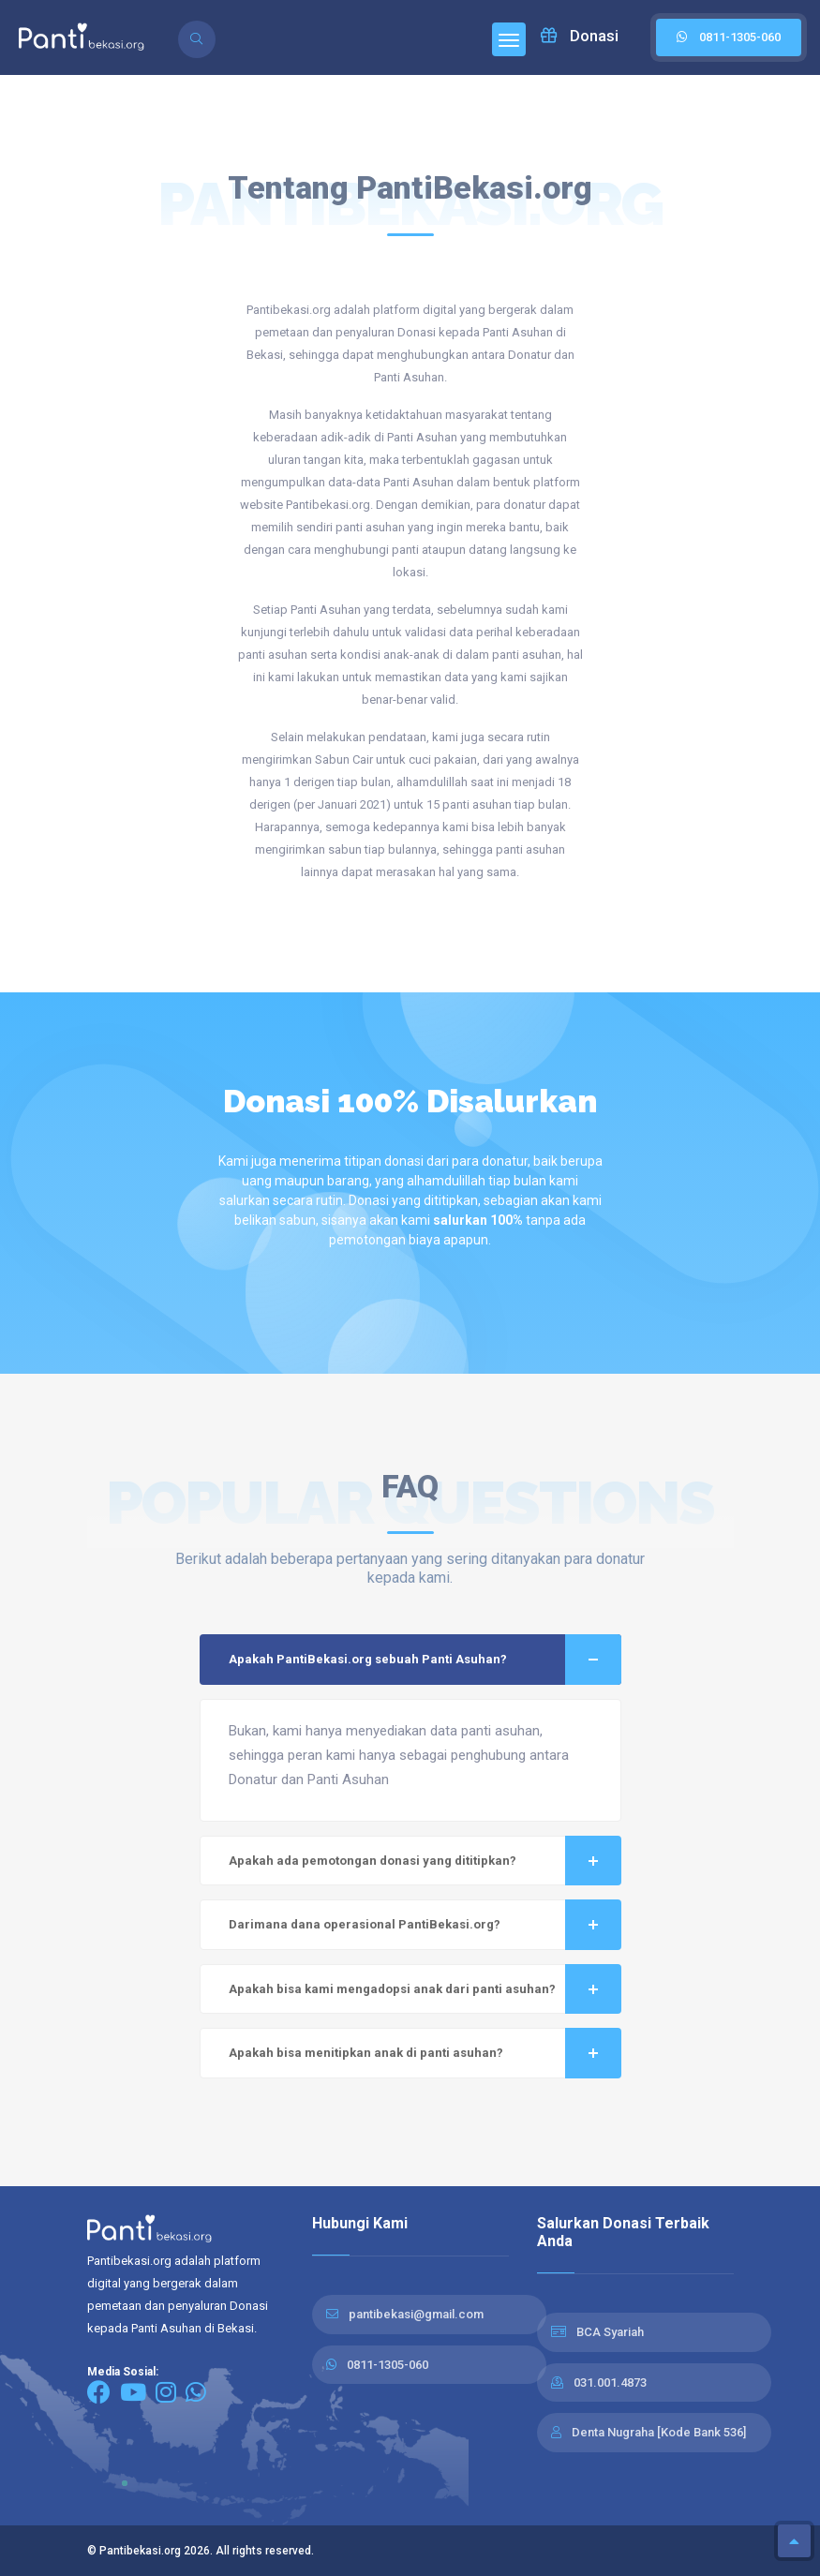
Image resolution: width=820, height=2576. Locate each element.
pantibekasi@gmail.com (416, 2314)
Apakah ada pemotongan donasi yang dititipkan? (425, 1861)
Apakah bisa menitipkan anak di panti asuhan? (425, 2053)
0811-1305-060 (387, 2365)
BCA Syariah (610, 2332)
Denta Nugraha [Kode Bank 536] (659, 2432)
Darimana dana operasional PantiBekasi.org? (425, 1924)
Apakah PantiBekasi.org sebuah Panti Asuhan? (425, 1659)
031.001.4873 (610, 2382)
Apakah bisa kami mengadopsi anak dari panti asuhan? (425, 1989)
